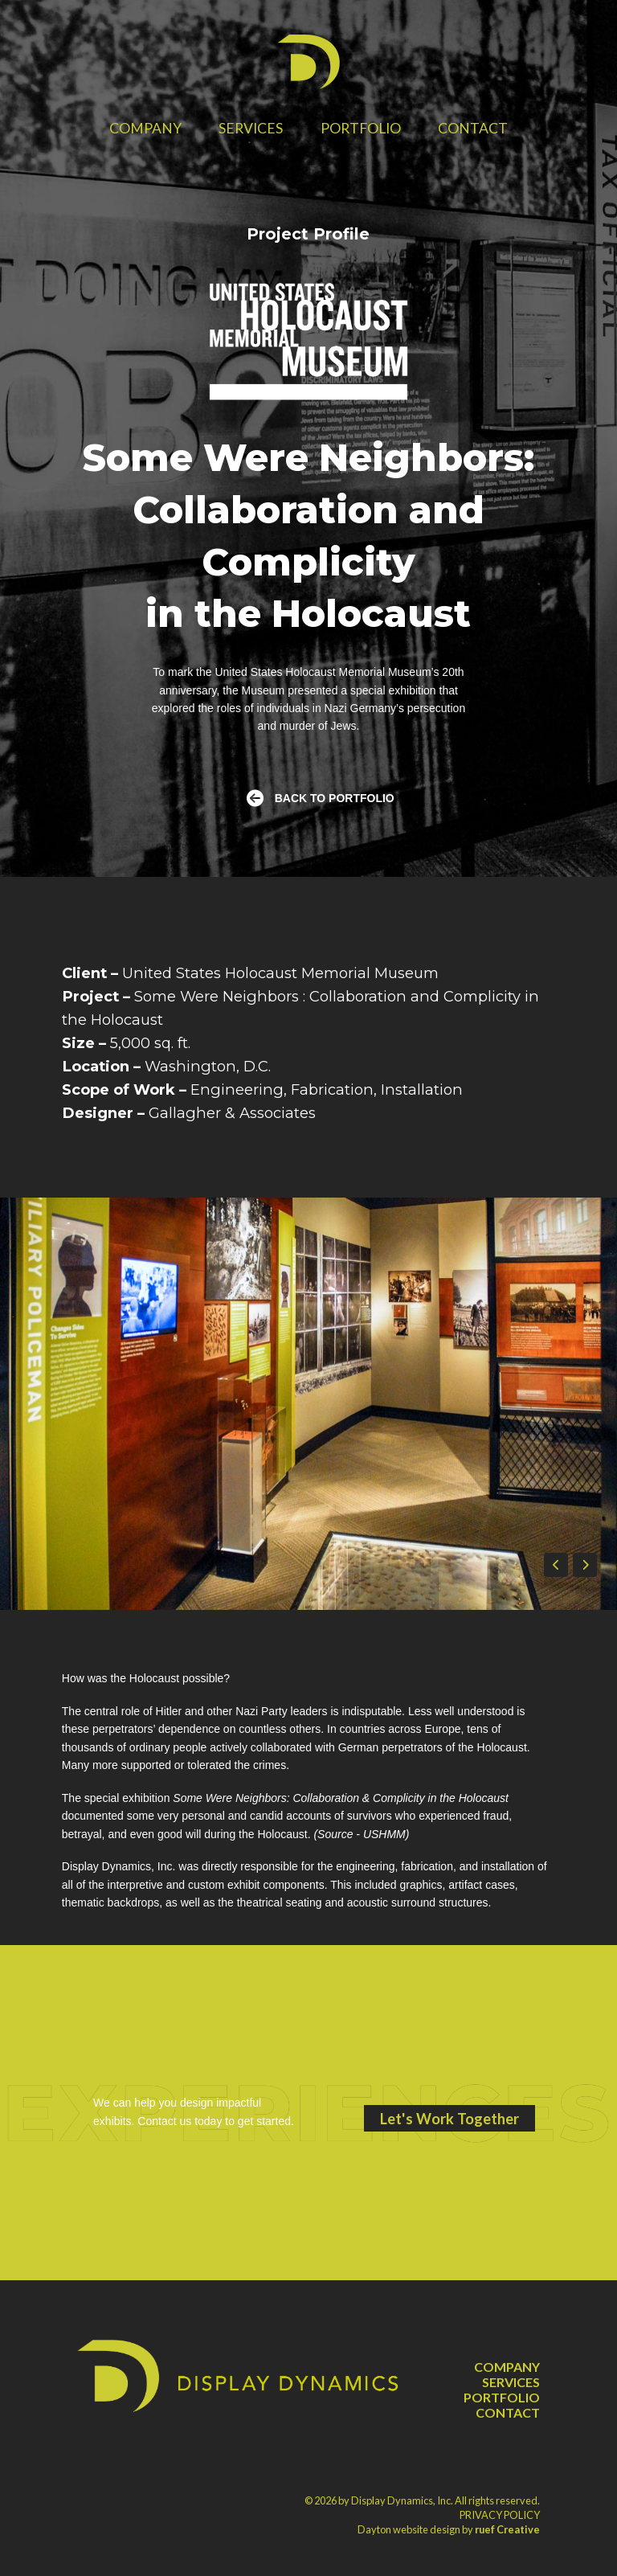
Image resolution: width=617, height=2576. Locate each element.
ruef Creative (507, 2529)
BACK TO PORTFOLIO (334, 798)
